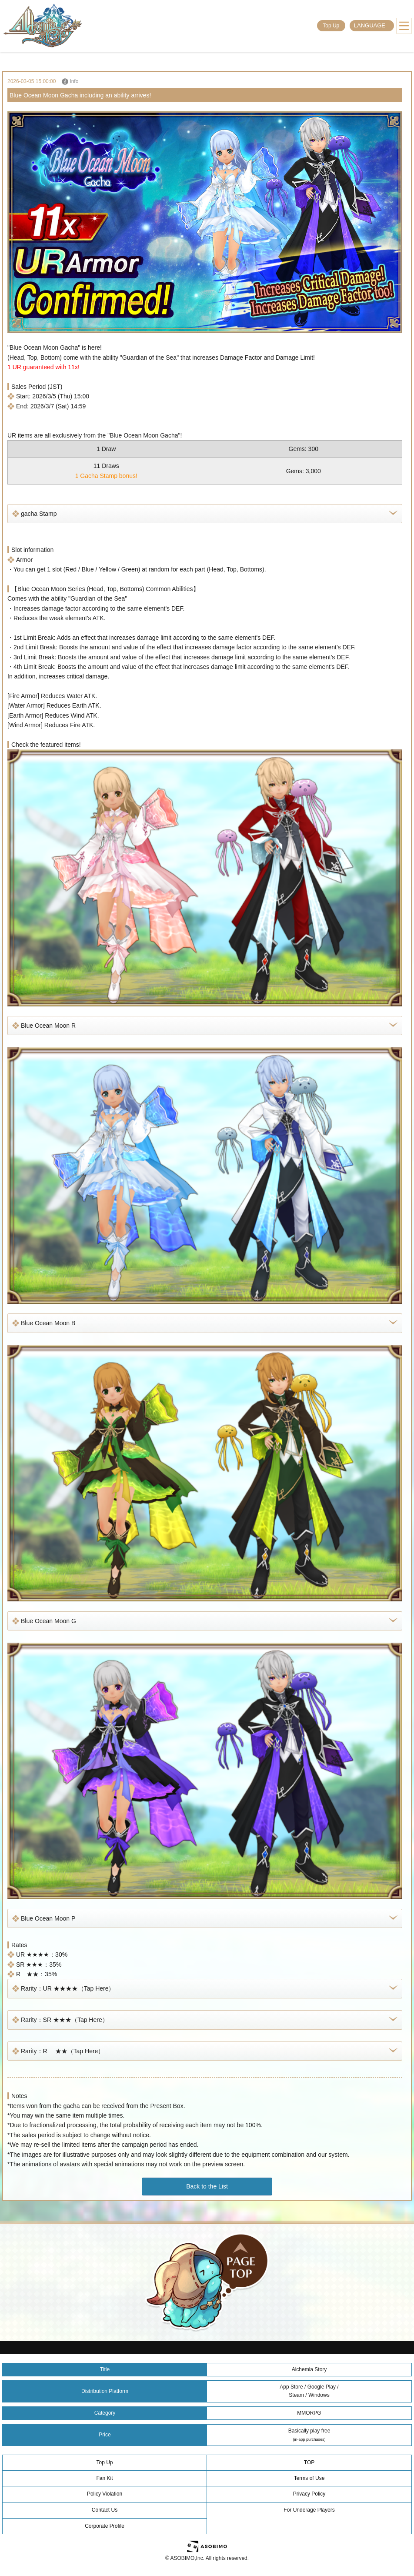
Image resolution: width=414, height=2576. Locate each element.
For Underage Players (309, 2510)
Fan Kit (104, 2478)
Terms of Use (309, 2478)
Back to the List (207, 2186)
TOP (309, 2462)
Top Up (331, 26)
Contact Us (104, 2510)
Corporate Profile (104, 2526)
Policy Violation (104, 2494)
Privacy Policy (309, 2494)
